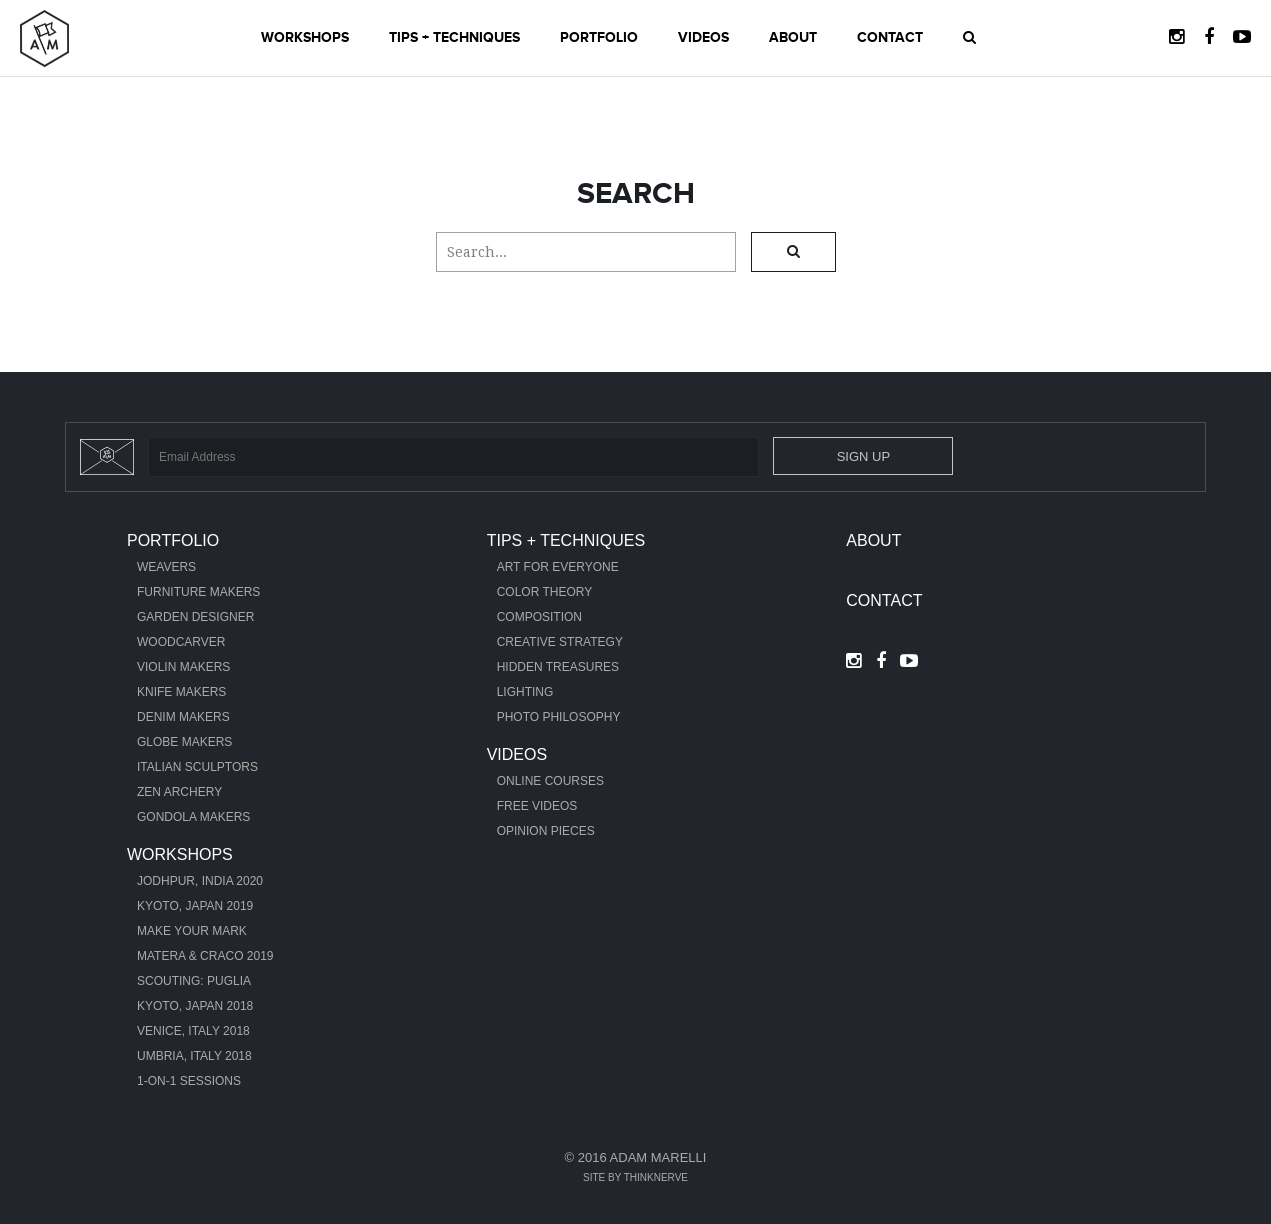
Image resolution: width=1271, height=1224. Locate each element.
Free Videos (537, 806)
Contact (890, 37)
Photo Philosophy (559, 717)
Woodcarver (181, 642)
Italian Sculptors (197, 767)
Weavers (166, 567)
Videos (703, 37)
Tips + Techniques (454, 37)
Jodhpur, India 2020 (200, 881)
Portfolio (599, 37)
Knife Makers (181, 692)
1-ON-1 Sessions (189, 1081)
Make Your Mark (192, 931)
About (793, 37)
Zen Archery (179, 792)
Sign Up (863, 456)
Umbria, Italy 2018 (194, 1056)
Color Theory (545, 592)
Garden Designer (195, 617)
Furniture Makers (198, 592)
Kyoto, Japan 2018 (195, 1006)
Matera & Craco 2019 (205, 956)
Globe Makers (184, 742)
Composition (539, 617)
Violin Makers (183, 667)
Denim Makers (183, 717)
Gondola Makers (193, 817)
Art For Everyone (558, 567)
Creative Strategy (560, 642)
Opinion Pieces (546, 831)
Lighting (525, 692)
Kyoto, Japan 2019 (195, 906)
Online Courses (550, 781)
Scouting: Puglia (194, 981)
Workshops (305, 37)
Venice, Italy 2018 (193, 1031)
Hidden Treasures (558, 667)
